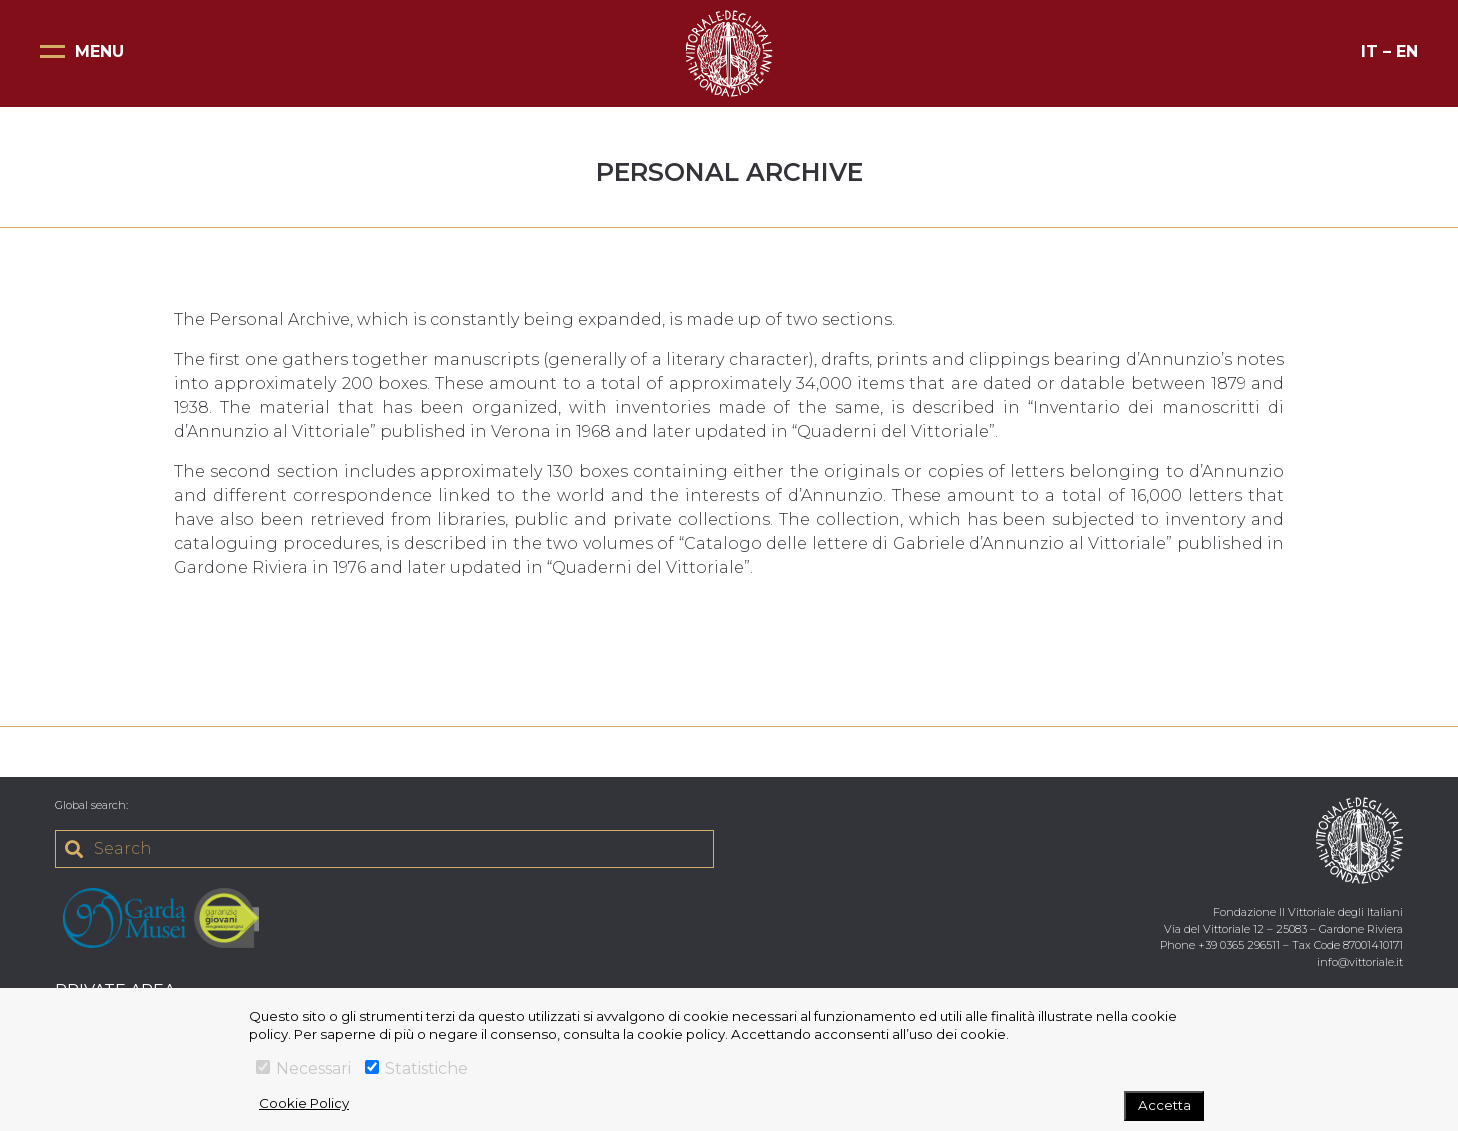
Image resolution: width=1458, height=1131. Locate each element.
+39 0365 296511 (1239, 945)
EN (1407, 51)
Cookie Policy (304, 1103)
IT (1369, 51)
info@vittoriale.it (1360, 962)
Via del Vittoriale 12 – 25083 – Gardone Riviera (1283, 929)
